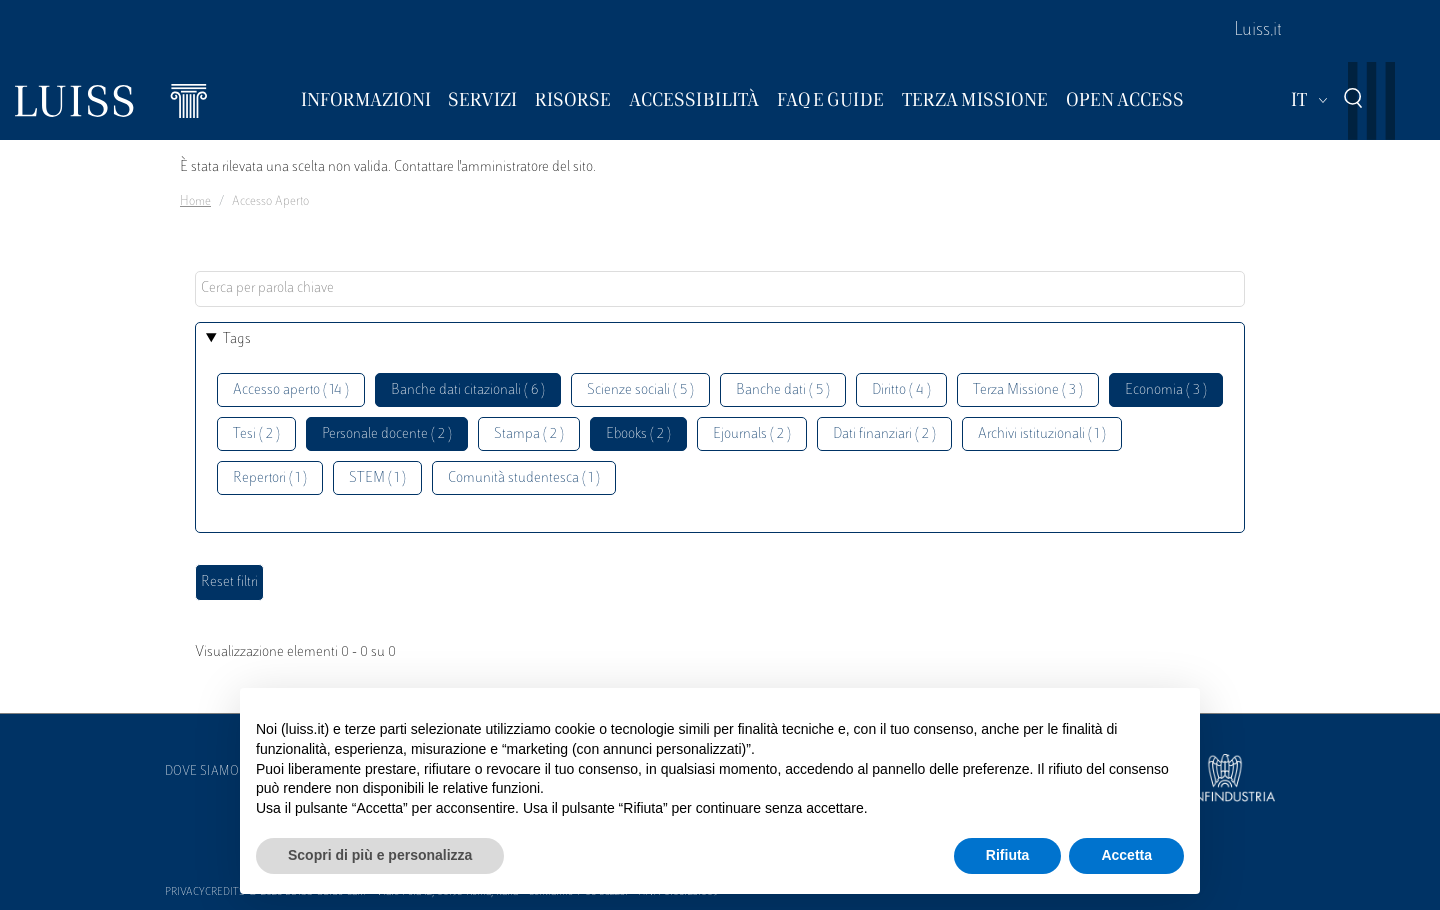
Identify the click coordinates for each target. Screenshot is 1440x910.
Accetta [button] (1126, 855)
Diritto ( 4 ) (901, 390)
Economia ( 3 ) (1166, 390)
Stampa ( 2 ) (529, 434)
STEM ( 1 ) (377, 478)
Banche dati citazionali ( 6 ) (468, 390)
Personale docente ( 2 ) (387, 434)
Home (195, 202)
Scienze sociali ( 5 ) (640, 390)
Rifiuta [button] (1008, 855)
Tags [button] (237, 339)
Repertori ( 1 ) (270, 478)
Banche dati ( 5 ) (783, 390)
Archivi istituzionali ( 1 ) (1042, 434)
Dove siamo (202, 772)
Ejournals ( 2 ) (752, 434)
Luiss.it (1258, 31)
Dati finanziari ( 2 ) (884, 434)
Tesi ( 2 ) (256, 434)
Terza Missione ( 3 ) (1028, 390)
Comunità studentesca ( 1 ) (524, 478)
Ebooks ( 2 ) (638, 434)
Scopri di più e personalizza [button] (380, 855)
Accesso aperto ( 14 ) (291, 390)
